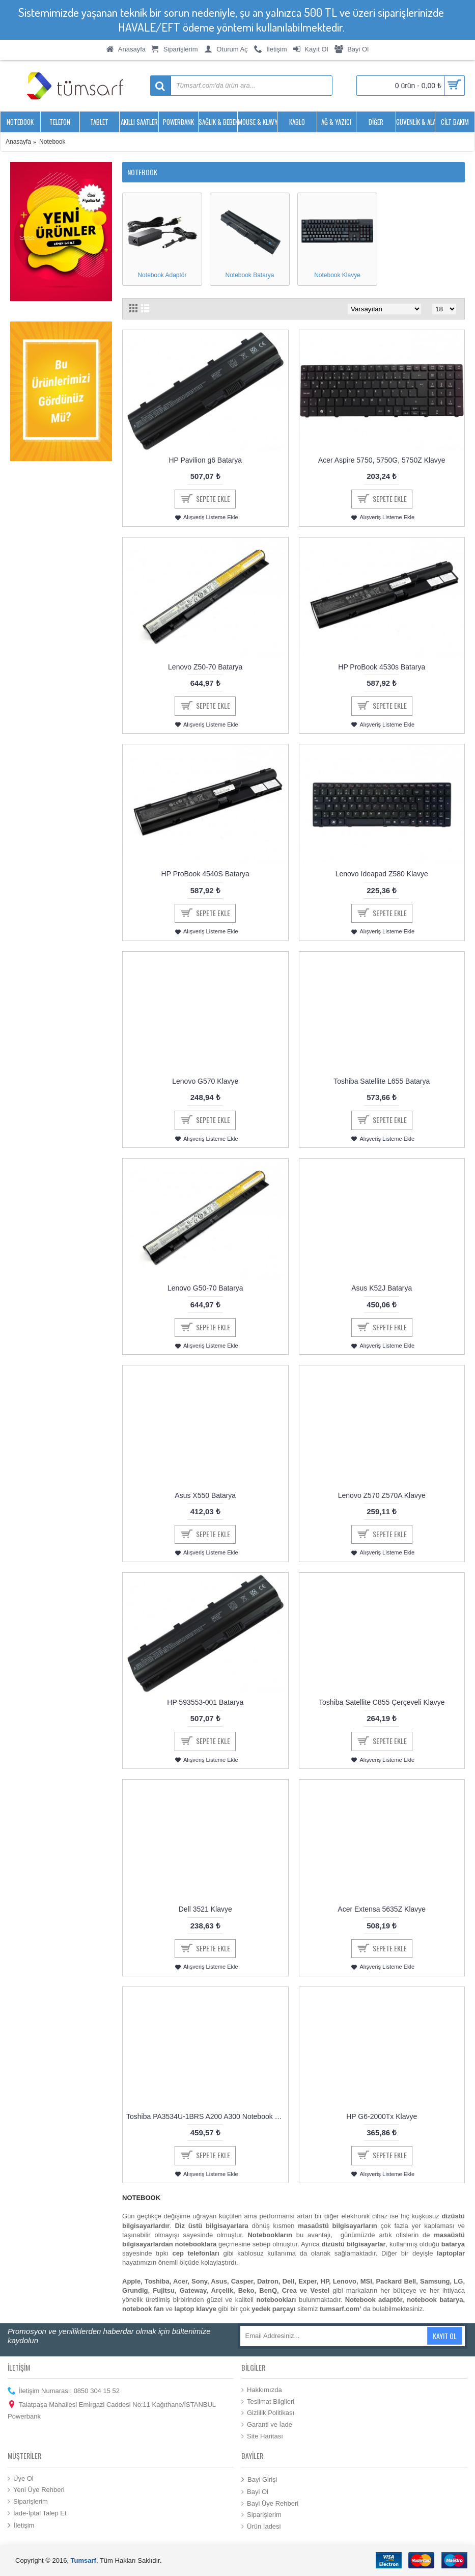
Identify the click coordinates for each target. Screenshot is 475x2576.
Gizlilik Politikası (267, 2413)
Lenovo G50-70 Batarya (205, 1288)
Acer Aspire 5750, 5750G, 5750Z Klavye (381, 460)
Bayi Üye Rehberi (269, 2504)
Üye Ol (21, 2479)
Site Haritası (262, 2436)
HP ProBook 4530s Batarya (381, 667)
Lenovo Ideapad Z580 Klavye (382, 874)
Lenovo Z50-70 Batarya (205, 667)
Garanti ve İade (266, 2425)
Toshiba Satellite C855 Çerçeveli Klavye (381, 1702)
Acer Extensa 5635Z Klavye (382, 1909)
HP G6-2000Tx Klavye (381, 2116)
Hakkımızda (261, 2390)
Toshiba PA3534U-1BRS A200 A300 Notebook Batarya (207, 2116)
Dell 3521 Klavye (205, 1909)
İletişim (21, 2525)
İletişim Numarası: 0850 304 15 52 (64, 2391)
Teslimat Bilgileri (267, 2402)
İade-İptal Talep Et (37, 2513)
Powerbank (24, 2416)
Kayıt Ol (445, 2335)
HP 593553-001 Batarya (205, 1702)
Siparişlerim (28, 2502)
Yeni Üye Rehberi (36, 2490)
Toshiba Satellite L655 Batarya (381, 1081)
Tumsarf (83, 2560)
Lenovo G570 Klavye (205, 1081)
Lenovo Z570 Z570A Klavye (382, 1495)
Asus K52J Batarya (381, 1288)
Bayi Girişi (259, 2479)
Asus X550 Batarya (205, 1495)
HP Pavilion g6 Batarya (205, 460)
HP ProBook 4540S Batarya (205, 874)
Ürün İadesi (261, 2527)
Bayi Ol (254, 2492)
